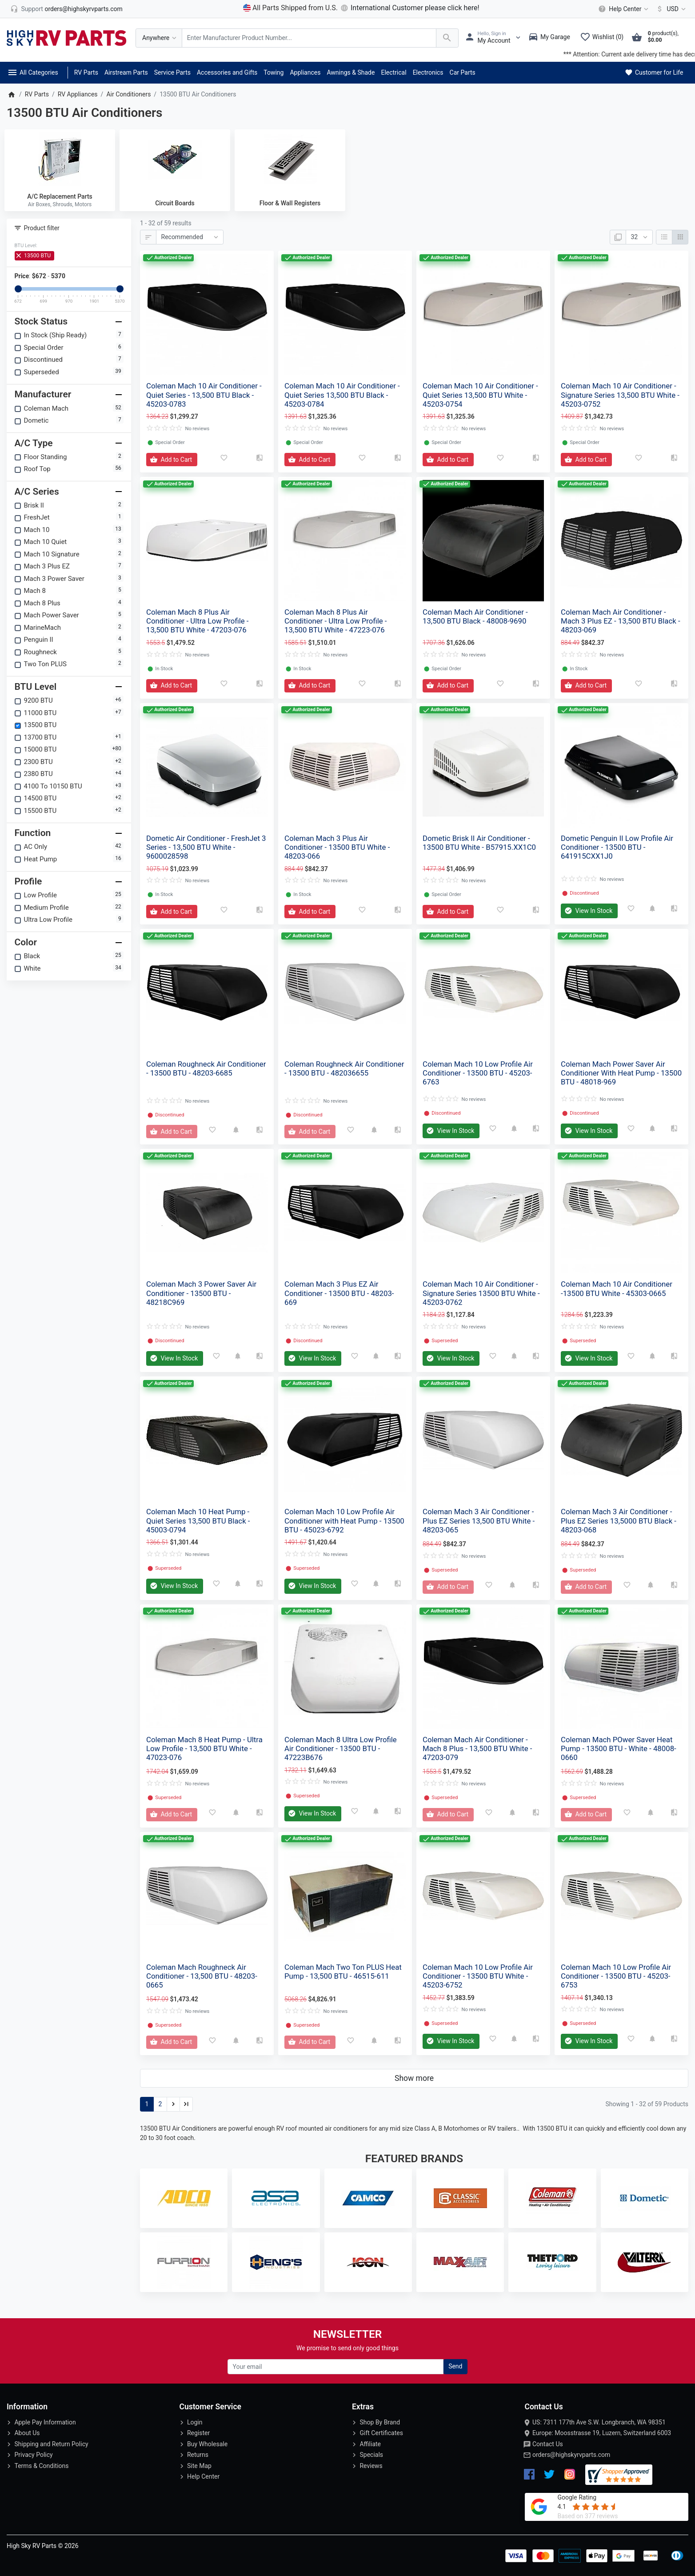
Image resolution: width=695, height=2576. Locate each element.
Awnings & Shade (351, 72)
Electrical (393, 72)
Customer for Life (653, 72)
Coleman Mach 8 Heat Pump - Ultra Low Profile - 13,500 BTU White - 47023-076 (204, 1748)
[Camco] (368, 2198)
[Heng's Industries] (275, 2262)
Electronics (428, 72)
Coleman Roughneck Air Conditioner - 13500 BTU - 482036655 (344, 1068)
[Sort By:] (190, 237)
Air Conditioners (128, 94)
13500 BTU (33, 255)
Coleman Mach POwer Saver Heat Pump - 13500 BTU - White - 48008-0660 (618, 1748)
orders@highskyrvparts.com (571, 2454)
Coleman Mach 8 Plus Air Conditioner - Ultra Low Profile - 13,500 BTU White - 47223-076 (335, 621)
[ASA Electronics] (275, 2198)
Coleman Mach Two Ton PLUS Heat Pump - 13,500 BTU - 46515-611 (343, 1971)
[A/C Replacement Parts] (60, 159)
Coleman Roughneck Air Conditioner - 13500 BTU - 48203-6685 (206, 1068)
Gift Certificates (381, 2432)
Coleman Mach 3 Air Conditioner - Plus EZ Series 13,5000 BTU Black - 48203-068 (618, 1520)
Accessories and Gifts (227, 72)
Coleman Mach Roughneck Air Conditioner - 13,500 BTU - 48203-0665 (201, 1976)
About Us (27, 2432)
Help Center (203, 2476)
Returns (197, 2454)
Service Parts (172, 72)
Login (195, 2422)
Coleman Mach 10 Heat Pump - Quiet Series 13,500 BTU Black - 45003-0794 (198, 1520)
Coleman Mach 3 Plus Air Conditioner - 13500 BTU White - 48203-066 (337, 847)
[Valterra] (644, 2262)
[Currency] (669, 9)
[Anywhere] (159, 38)
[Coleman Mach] (552, 2198)
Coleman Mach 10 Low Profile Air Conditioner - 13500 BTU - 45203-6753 (616, 1976)
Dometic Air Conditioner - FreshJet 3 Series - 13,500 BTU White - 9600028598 (206, 847)
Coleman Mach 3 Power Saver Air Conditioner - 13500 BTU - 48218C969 (201, 1293)
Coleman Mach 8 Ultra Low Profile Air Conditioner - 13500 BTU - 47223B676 (340, 1748)
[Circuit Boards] (175, 159)
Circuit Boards (175, 203)
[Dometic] (644, 2198)
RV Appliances (78, 94)
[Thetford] (552, 2262)
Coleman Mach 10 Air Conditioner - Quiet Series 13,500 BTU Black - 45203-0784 (342, 394)
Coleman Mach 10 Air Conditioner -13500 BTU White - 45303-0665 (616, 1288)
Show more (414, 2078)
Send (455, 2366)
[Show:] (639, 237)
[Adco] (183, 2198)
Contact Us (547, 2444)
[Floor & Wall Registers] (290, 159)
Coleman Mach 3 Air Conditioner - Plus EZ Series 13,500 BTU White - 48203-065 (479, 1520)
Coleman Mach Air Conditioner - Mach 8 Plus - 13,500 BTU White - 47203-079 (477, 1748)
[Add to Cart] (171, 459)
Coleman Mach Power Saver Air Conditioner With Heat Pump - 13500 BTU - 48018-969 (621, 1073)
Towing (274, 72)
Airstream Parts (126, 72)
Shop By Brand (379, 2422)
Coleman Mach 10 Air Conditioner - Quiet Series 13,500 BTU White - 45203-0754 (480, 394)
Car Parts (462, 72)
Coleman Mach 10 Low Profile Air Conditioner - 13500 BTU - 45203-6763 (478, 1073)
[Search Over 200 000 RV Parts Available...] (309, 38)
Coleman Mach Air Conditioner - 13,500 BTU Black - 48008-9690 (475, 616)
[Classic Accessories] (460, 2198)
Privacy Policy (33, 2454)
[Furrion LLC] (183, 2262)
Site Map (199, 2465)
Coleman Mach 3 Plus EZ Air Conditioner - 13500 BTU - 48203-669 (339, 1293)
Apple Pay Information (45, 2422)
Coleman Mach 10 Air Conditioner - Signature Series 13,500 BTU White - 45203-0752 (620, 394)
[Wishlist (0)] (604, 38)
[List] (664, 237)
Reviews (370, 2465)
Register (198, 2432)
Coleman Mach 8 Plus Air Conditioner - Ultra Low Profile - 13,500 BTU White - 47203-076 (197, 621)
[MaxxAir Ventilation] (460, 2262)
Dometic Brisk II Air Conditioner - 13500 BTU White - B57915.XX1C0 (479, 843)
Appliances (305, 72)
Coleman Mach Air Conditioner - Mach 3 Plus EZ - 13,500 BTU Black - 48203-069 (620, 621)
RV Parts (86, 72)
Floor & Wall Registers (290, 203)
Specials (371, 2454)
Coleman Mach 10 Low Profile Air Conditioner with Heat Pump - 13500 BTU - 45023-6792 (344, 1520)
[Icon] (368, 2262)
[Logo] (67, 37)
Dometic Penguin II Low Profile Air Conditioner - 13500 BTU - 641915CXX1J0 (617, 847)
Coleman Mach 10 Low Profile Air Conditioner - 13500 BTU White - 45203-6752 (478, 1976)
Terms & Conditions (41, 2465)
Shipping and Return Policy (51, 2444)
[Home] (11, 94)
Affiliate (370, 2444)
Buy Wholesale (207, 2444)
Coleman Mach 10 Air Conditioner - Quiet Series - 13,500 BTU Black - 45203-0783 (204, 394)
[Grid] (680, 237)
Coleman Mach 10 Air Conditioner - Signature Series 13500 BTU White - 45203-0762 (481, 1293)
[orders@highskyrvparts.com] (66, 9)
